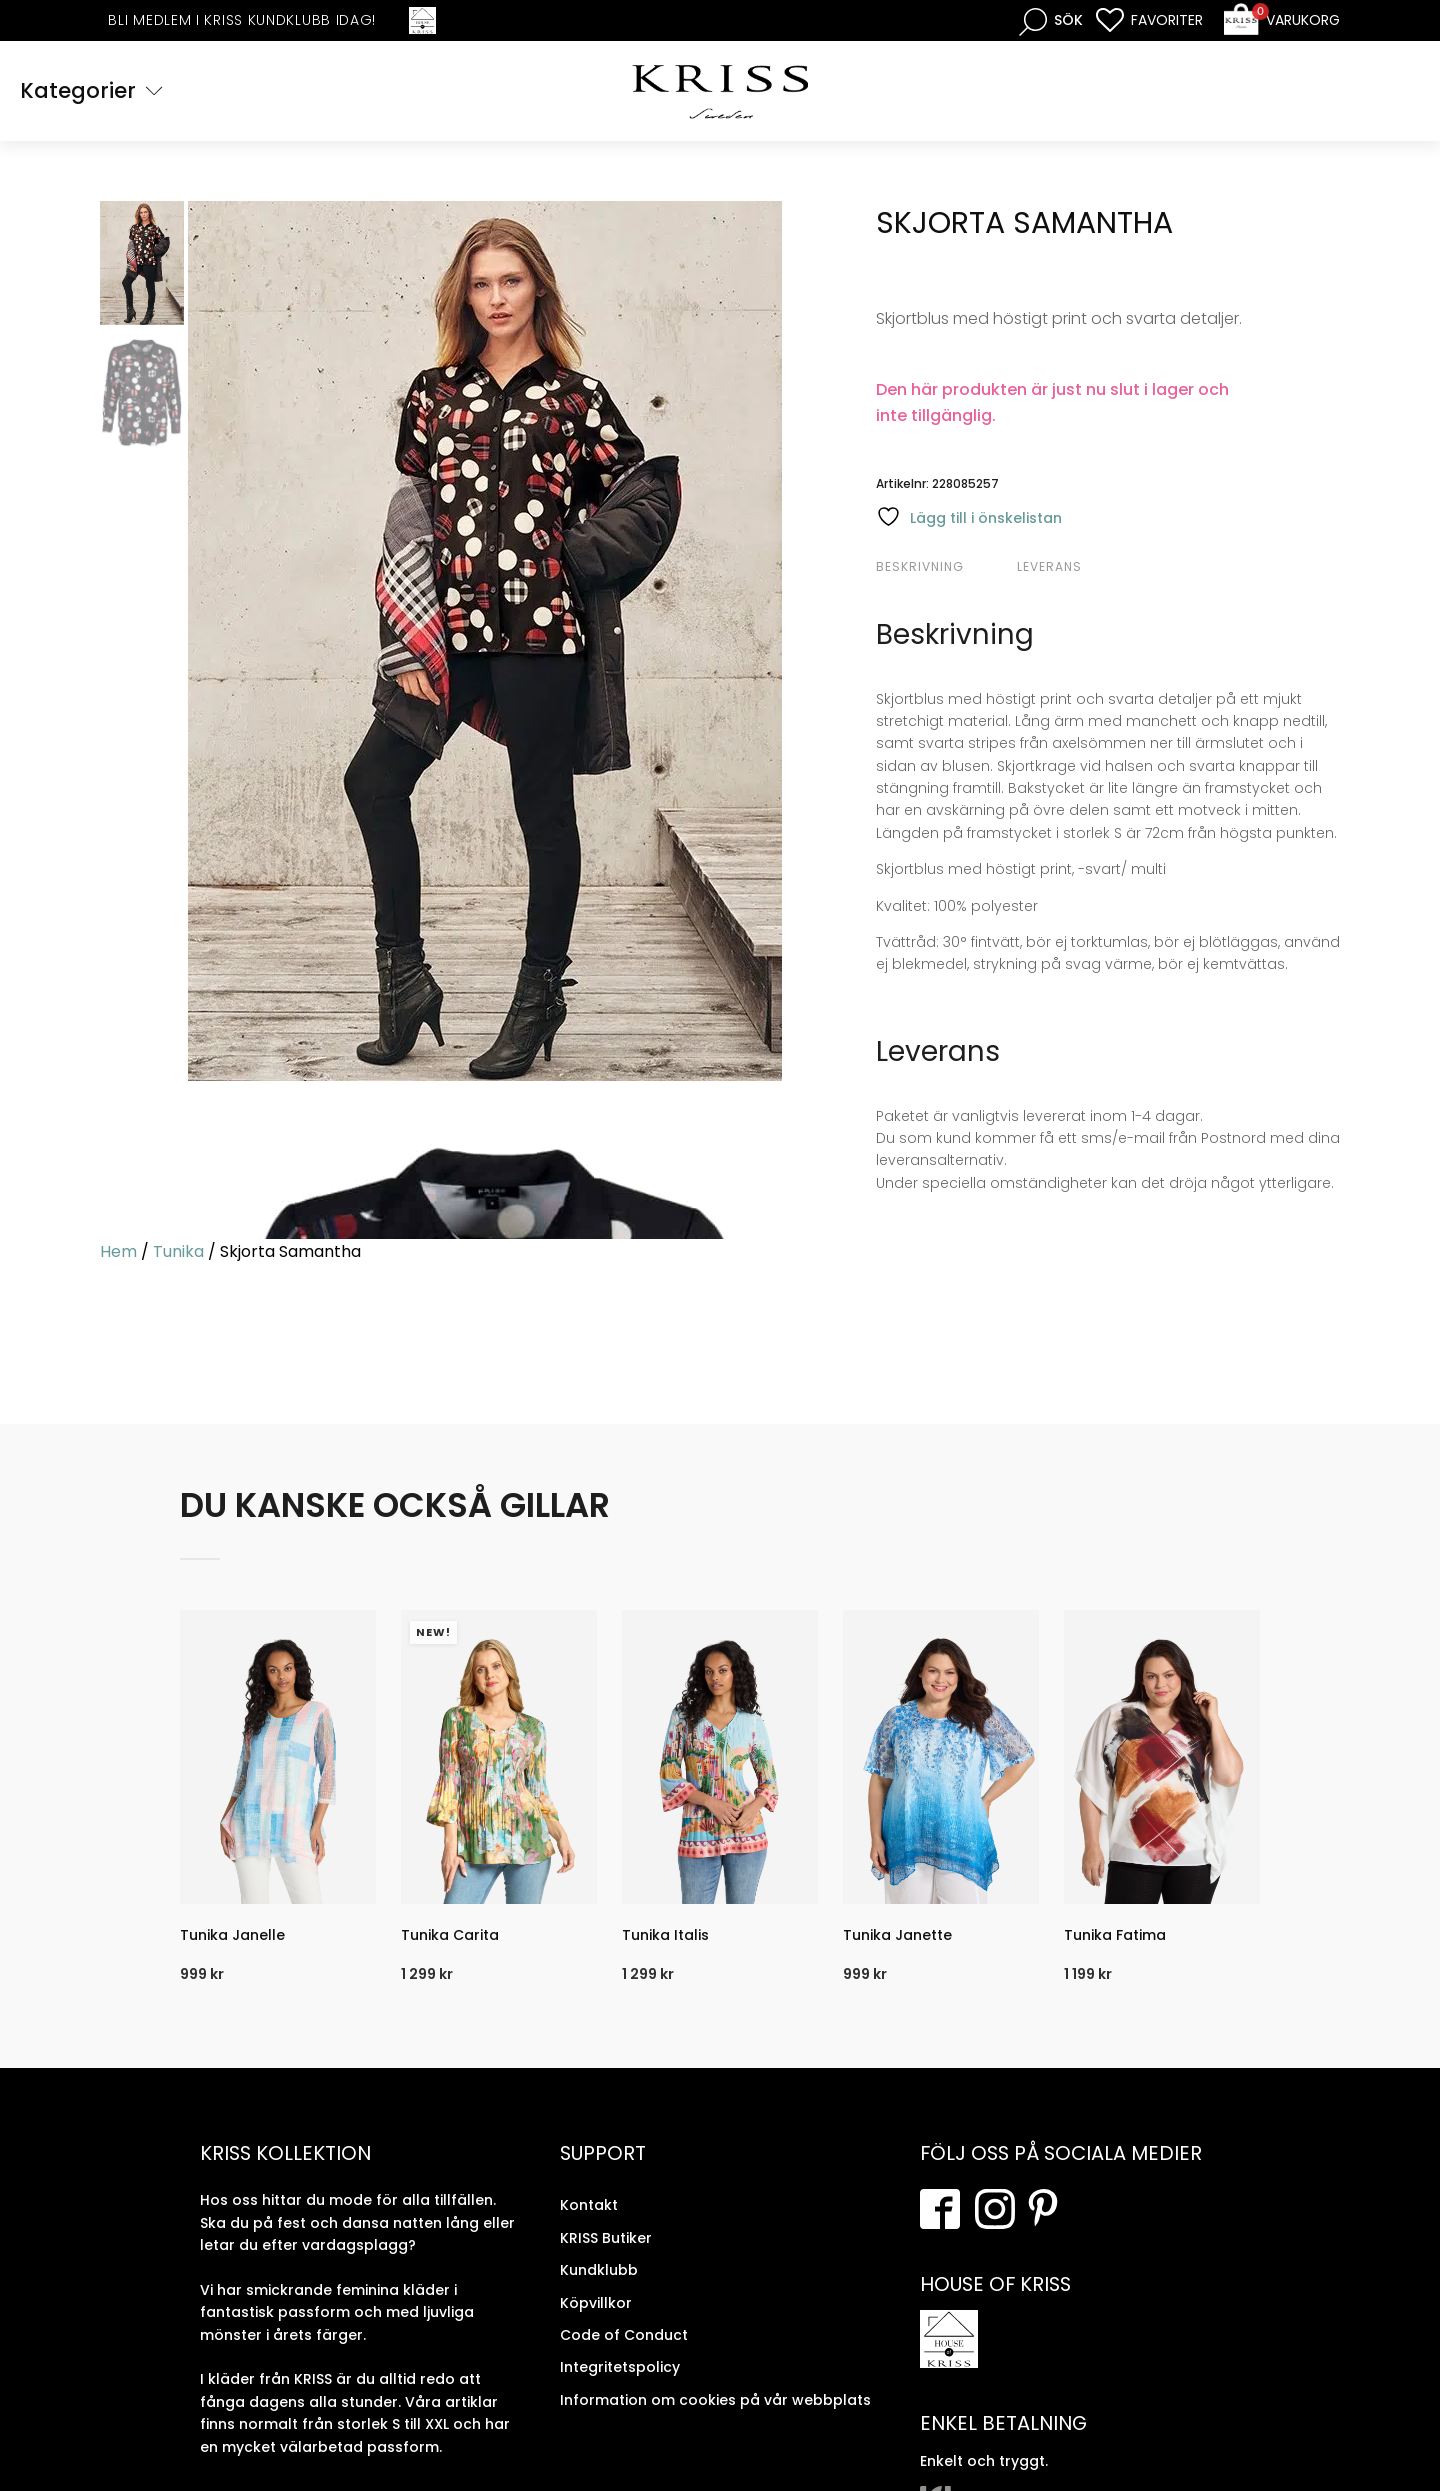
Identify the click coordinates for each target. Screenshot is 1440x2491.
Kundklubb (599, 2270)
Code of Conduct (624, 2335)
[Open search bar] (1051, 20)
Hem (118, 1251)
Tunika (178, 1251)
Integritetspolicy (620, 2367)
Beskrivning (920, 566)
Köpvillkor (596, 2302)
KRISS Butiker (606, 2238)
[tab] (944, 567)
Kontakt (589, 2205)
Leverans (1049, 566)
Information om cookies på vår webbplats (715, 2400)
